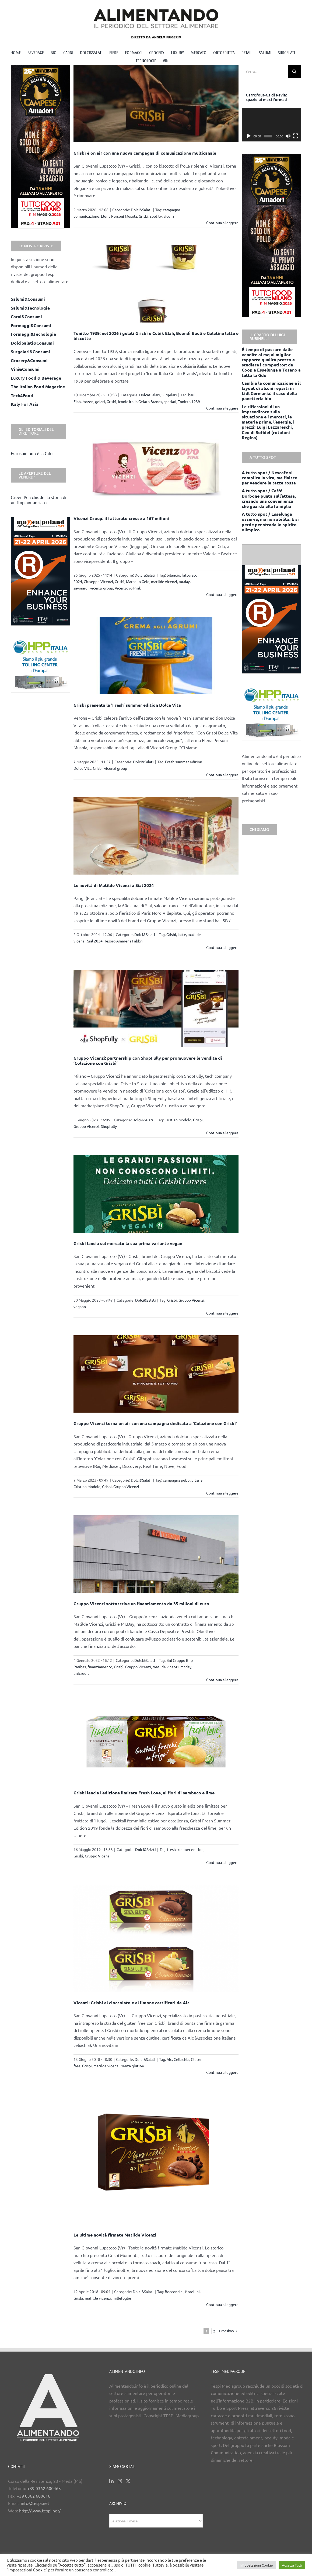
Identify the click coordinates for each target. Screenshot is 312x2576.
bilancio (173, 575)
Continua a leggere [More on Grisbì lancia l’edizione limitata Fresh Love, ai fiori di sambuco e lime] (222, 1862)
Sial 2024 (95, 940)
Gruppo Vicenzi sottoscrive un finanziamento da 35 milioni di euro (141, 1603)
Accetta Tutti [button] (292, 2565)
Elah (77, 401)
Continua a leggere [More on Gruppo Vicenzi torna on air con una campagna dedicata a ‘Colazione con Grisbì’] (222, 1492)
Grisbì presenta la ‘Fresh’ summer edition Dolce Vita (127, 705)
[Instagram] (120, 2481)
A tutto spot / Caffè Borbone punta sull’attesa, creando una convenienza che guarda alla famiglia (269, 498)
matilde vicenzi (164, 581)
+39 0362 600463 (44, 2488)
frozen (87, 401)
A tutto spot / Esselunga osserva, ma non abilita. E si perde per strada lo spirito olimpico (270, 521)
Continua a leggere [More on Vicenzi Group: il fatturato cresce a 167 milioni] (222, 594)
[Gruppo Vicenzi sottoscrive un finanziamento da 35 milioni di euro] (156, 1554)
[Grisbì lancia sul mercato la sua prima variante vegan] (156, 1194)
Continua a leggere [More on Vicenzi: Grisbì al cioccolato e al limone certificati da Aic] (222, 2072)
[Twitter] (128, 2481)
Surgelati (169, 394)
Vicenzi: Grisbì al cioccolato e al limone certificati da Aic (131, 2002)
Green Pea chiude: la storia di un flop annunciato (38, 499)
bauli (192, 394)
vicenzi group (101, 587)
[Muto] (288, 136)
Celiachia (181, 2059)
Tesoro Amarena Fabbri (123, 940)
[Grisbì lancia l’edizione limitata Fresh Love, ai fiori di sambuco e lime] (156, 1742)
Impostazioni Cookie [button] (256, 2565)
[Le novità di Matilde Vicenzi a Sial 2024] (156, 836)
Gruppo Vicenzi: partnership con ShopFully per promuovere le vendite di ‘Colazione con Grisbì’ (147, 1060)
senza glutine (132, 2065)
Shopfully (109, 1126)
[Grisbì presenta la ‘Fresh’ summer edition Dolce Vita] (156, 655)
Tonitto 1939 (189, 401)
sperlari (170, 401)
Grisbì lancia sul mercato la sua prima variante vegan (127, 1243)
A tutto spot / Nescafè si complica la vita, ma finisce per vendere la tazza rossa (269, 478)
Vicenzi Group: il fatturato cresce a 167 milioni (121, 518)
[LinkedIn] (111, 2481)
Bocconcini (174, 2291)
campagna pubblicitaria (182, 1480)
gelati (100, 401)
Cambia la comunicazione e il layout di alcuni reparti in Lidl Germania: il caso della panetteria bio (271, 390)
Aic (169, 2059)
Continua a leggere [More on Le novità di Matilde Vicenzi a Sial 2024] (222, 947)
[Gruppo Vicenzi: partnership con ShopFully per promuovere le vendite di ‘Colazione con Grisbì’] (156, 1008)
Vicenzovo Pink (128, 587)
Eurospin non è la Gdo (31, 453)
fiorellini (192, 2291)
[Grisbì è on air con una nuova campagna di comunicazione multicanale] (156, 103)
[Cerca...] (265, 71)
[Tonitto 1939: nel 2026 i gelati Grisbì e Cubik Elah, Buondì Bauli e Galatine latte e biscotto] (156, 284)
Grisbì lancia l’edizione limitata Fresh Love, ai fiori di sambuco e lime (144, 1792)
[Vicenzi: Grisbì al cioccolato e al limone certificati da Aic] (156, 1938)
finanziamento (99, 1666)
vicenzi (169, 216)
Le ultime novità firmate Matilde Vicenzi (114, 2235)
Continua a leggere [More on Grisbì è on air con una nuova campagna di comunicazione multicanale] (222, 222)
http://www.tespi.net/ (40, 2510)
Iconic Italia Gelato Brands (140, 401)
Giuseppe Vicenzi (98, 581)
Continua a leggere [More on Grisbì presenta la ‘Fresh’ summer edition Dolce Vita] (222, 774)
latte (182, 934)
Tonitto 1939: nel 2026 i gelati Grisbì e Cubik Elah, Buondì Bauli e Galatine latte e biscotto (156, 335)
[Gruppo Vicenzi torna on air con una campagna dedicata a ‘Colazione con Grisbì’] (156, 1374)
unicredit (81, 1673)
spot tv (156, 216)
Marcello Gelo (137, 581)
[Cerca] (294, 71)
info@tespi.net (35, 2503)
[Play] (248, 136)
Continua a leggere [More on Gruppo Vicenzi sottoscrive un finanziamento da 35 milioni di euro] (222, 1679)
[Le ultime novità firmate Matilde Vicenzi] (156, 2159)
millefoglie (122, 2298)
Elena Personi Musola (119, 216)
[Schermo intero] (295, 136)
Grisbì (143, 216)
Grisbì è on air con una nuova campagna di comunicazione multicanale (144, 153)
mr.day (184, 581)
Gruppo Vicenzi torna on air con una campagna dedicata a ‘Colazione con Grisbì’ (155, 1423)
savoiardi (81, 587)
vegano (79, 1306)
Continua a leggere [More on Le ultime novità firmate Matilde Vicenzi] (222, 2304)
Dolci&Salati (141, 209)
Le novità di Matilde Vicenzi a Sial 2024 (113, 885)
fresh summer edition (185, 1849)
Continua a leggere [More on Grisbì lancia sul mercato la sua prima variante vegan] (222, 1312)
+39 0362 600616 (33, 2495)
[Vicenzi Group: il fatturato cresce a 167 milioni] (156, 469)
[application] (271, 124)
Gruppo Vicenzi (86, 1126)
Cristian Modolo (177, 1119)
